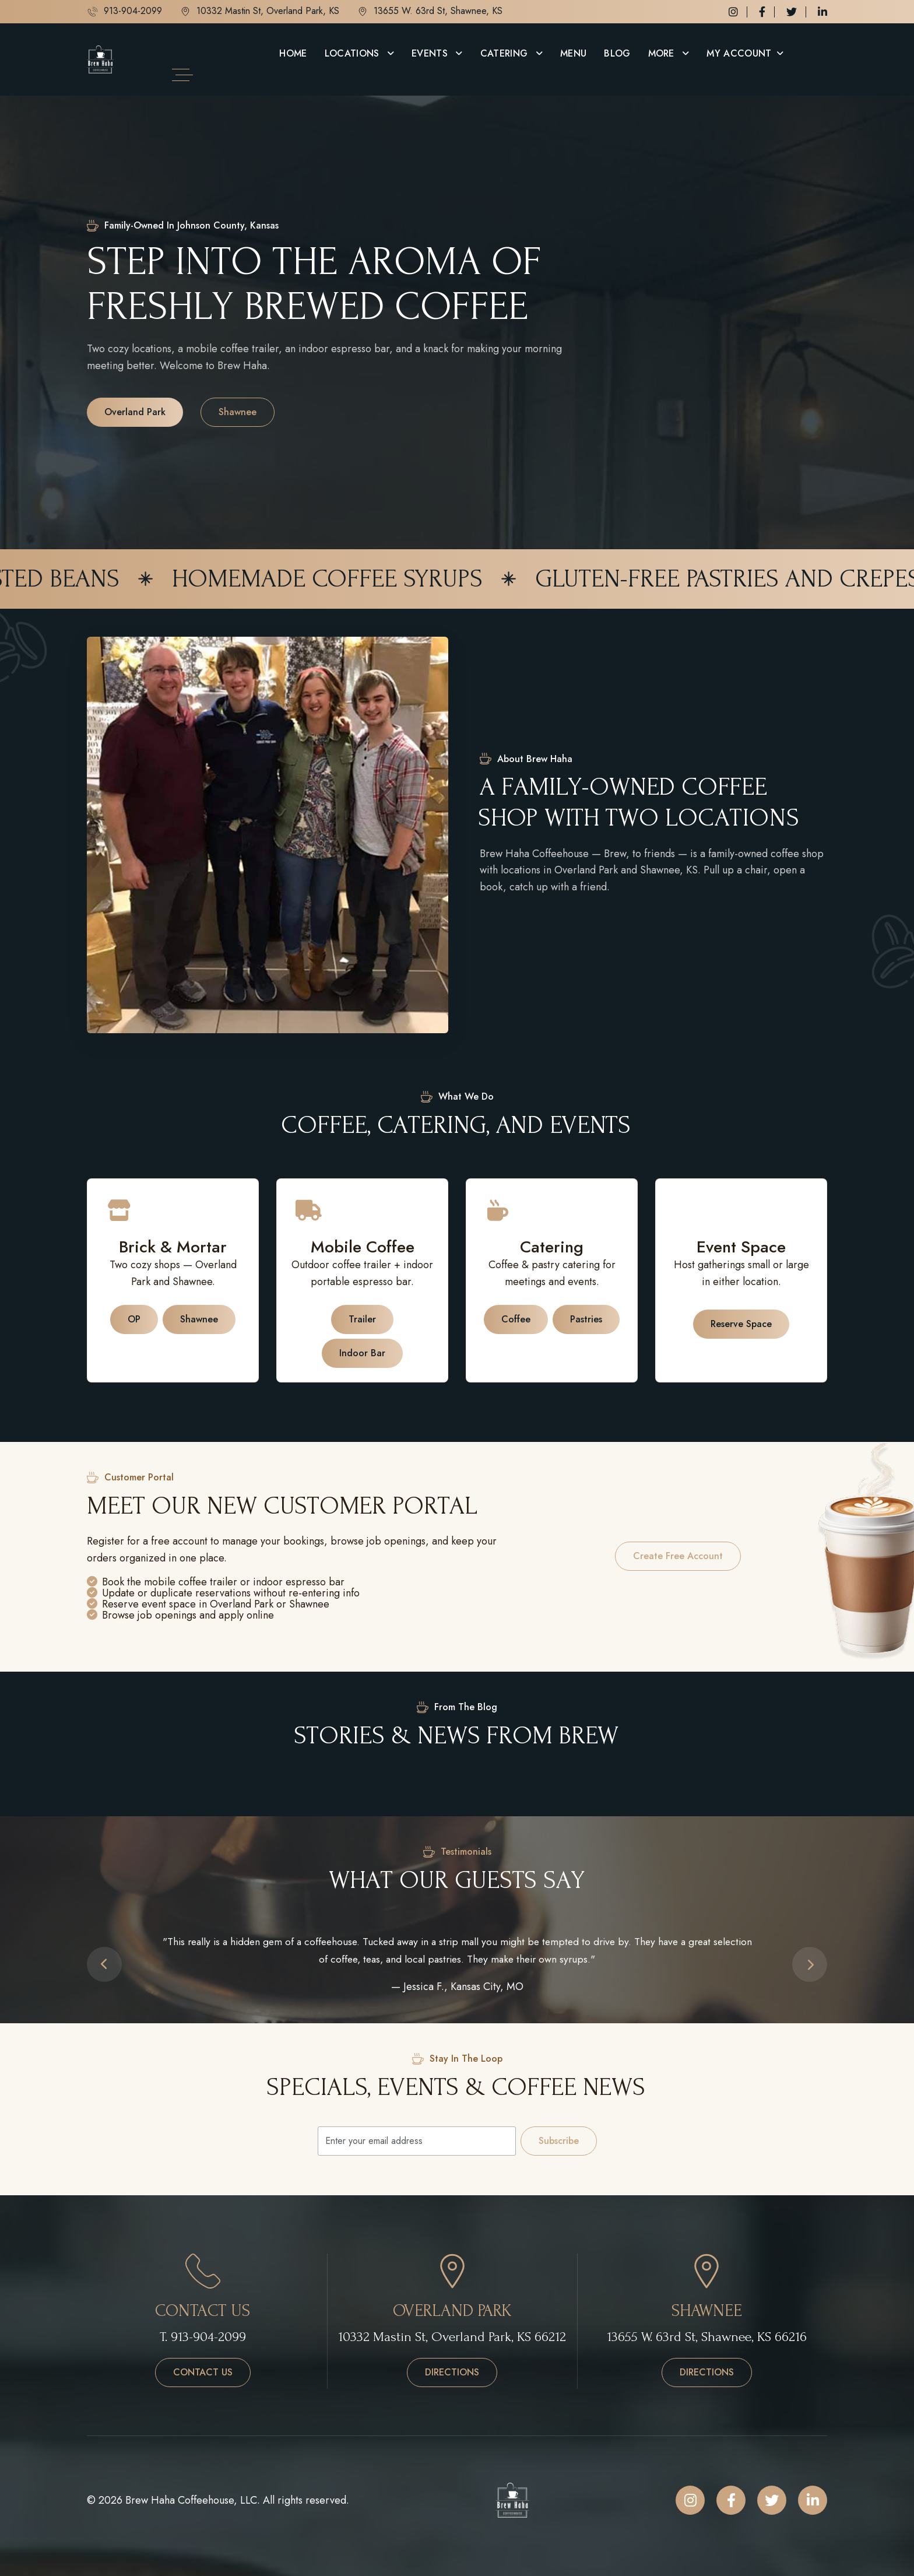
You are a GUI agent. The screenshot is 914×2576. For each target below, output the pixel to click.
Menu (573, 53)
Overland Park (135, 412)
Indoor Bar (362, 1353)
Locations (353, 53)
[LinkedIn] (822, 12)
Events (431, 53)
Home (293, 53)
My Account (738, 53)
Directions (461, 2372)
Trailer (362, 1319)
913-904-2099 (124, 11)
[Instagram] (733, 12)
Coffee (515, 1319)
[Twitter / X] (791, 12)
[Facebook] (762, 12)
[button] (104, 1964)
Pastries (586, 1319)
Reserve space (741, 1324)
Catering (505, 53)
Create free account (678, 1556)
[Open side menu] (182, 75)
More (663, 53)
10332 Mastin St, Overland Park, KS (259, 11)
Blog (617, 53)
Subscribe (559, 2140)
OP (134, 1319)
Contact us (203, 2372)
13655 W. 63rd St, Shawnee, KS (429, 11)
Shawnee (237, 412)
